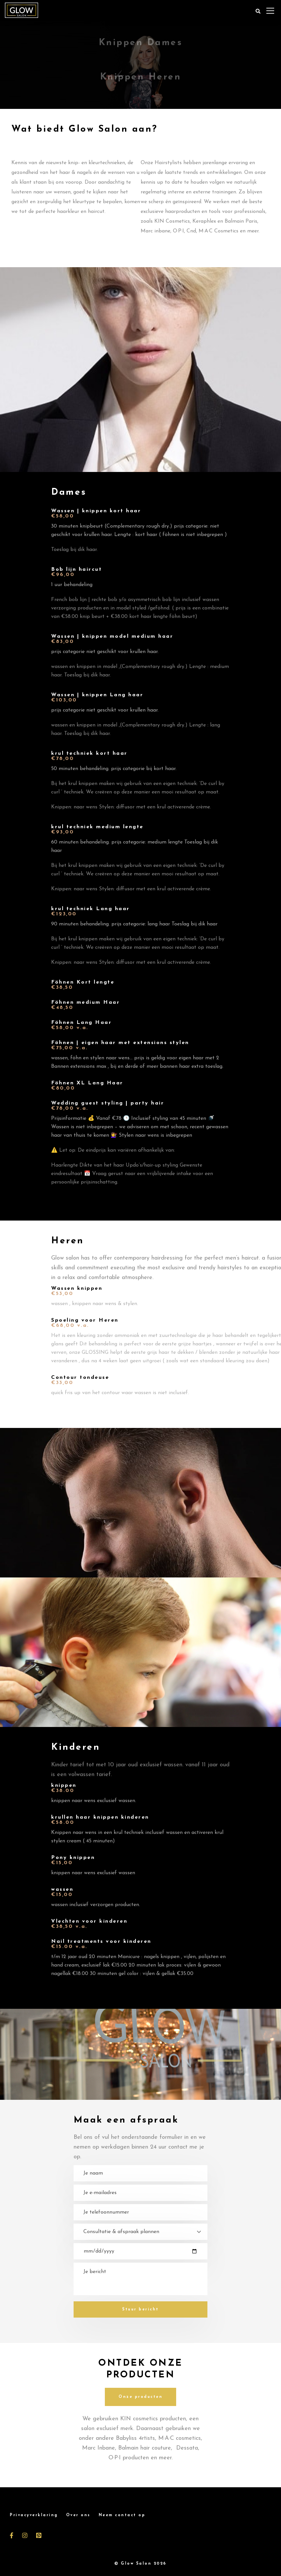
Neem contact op (122, 2515)
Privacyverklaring (34, 2515)
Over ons (78, 2515)
